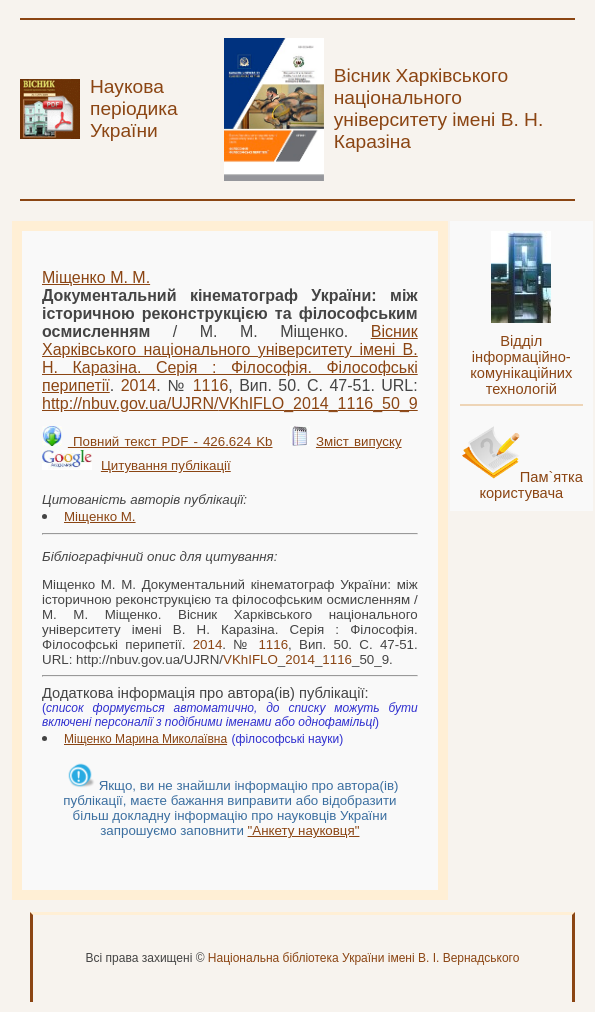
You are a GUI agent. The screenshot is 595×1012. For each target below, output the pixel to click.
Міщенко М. (100, 516)
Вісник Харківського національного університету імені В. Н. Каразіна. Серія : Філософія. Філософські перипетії (230, 358)
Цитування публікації (166, 465)
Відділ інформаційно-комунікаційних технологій (521, 365)
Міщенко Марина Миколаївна (145, 739)
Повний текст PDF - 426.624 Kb (170, 441)
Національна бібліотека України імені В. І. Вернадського (364, 958)
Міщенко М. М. (96, 277)
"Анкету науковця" (304, 830)
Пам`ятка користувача (531, 485)
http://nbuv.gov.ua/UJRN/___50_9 (230, 403)
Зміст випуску (359, 441)
